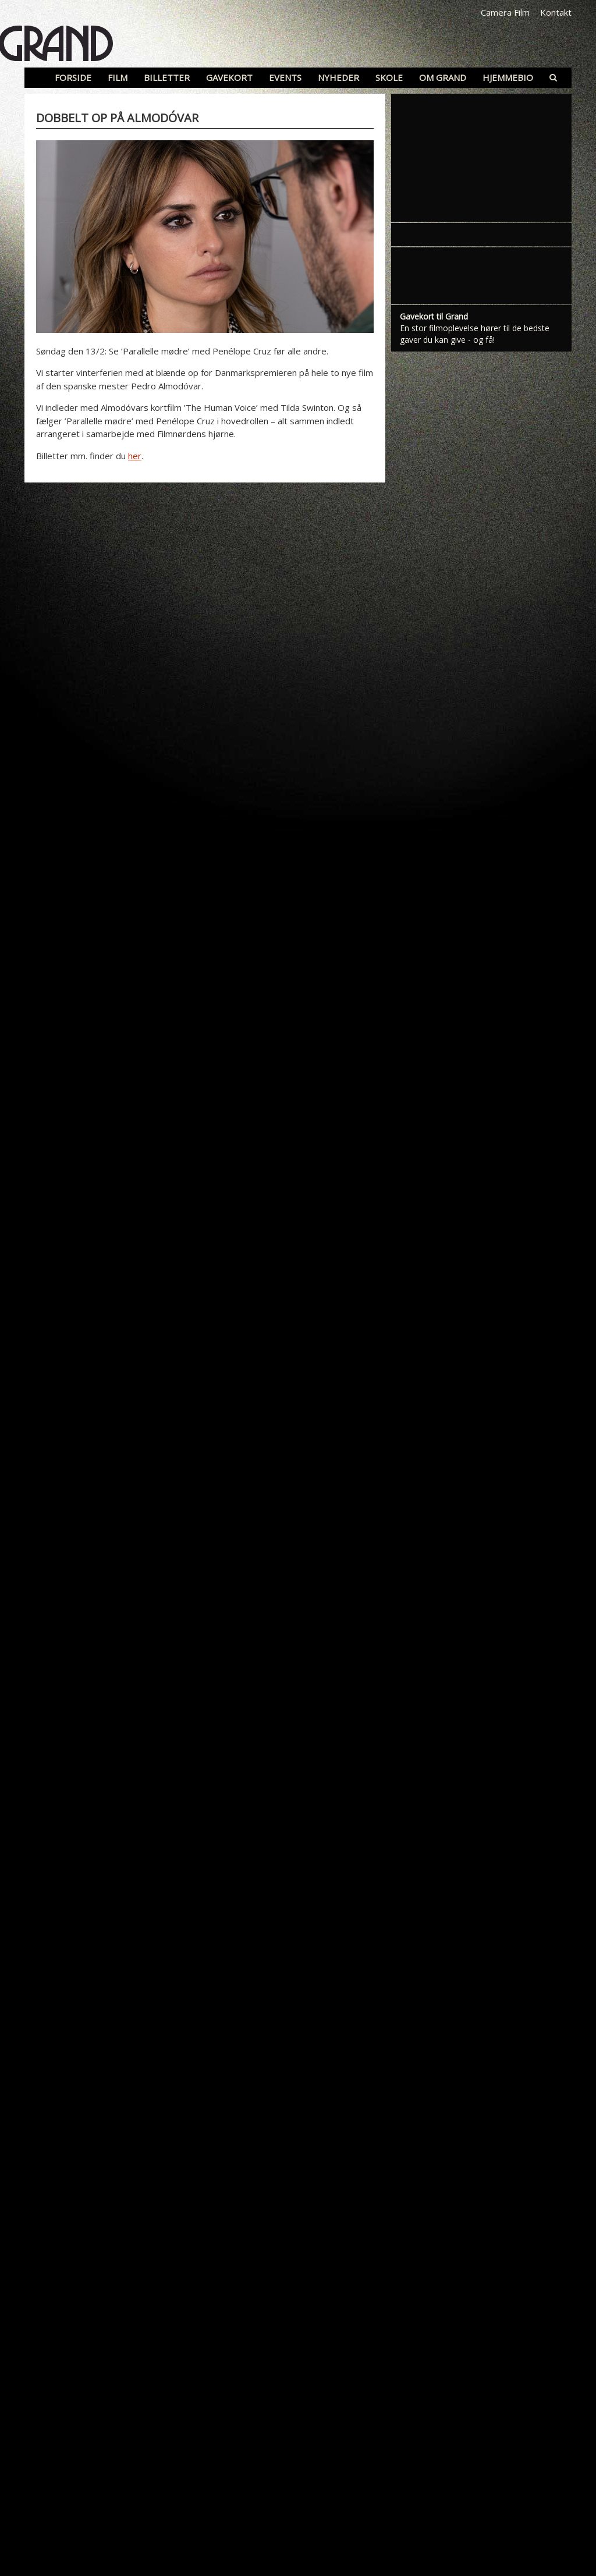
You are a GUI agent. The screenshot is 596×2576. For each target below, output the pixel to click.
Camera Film (505, 12)
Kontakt (556, 12)
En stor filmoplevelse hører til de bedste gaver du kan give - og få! (474, 333)
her (134, 456)
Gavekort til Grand (434, 316)
